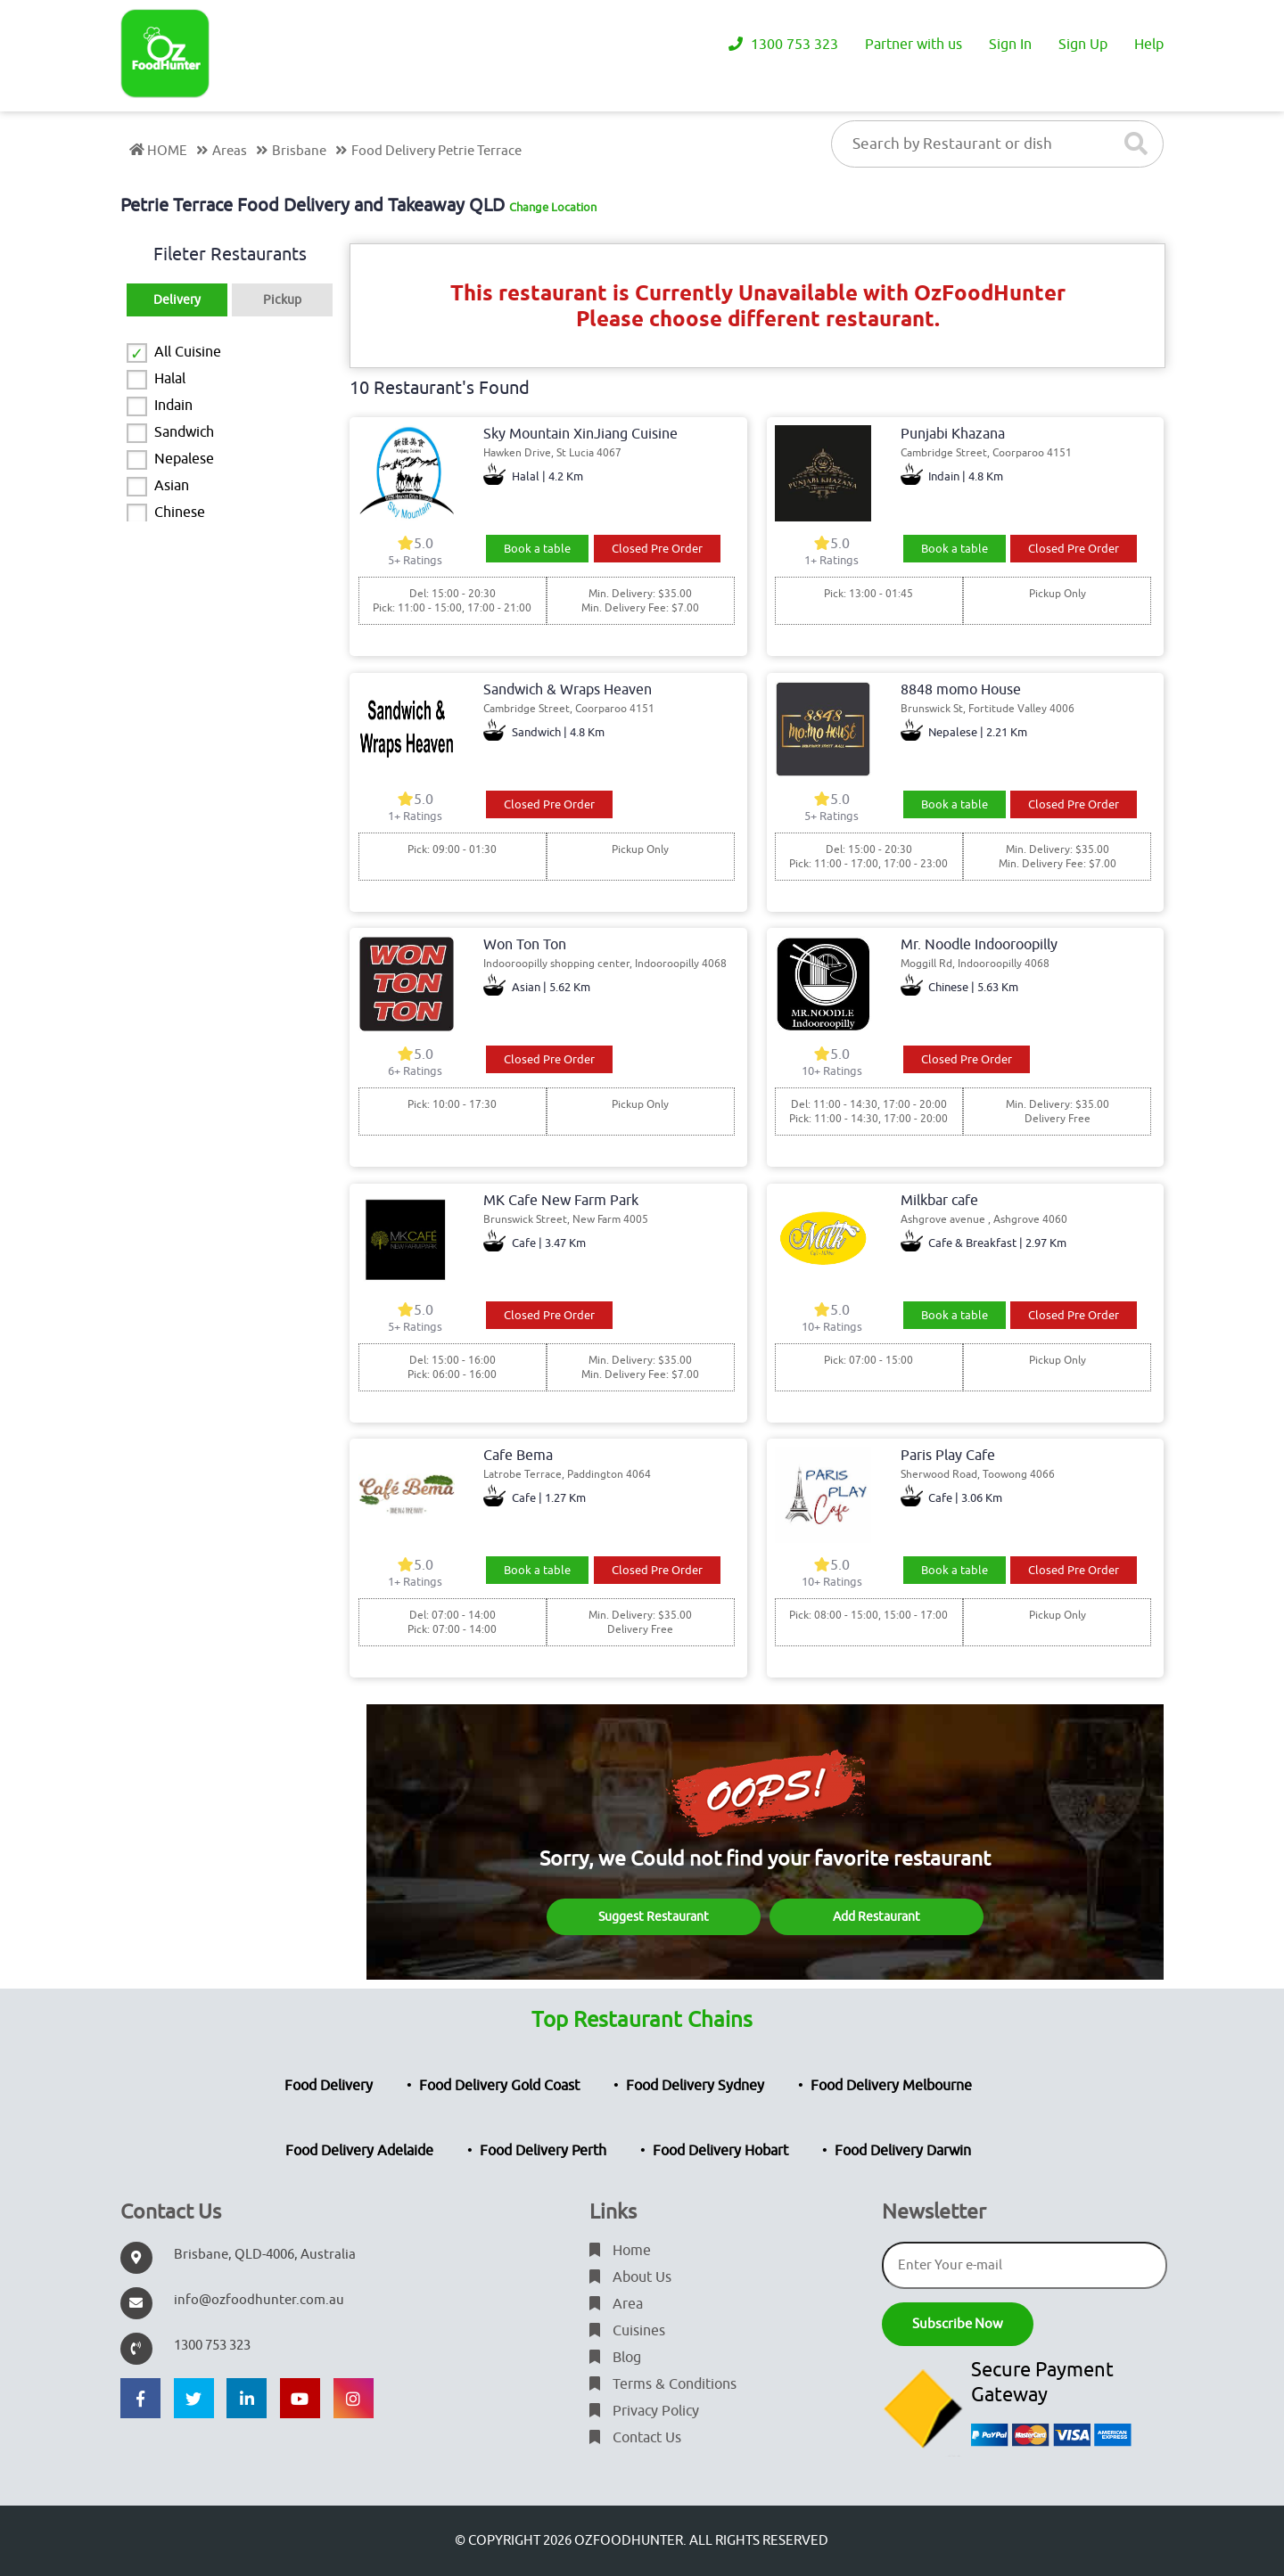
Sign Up (1082, 44)
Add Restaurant (876, 1916)
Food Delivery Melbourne (891, 2086)
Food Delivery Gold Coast (499, 2086)
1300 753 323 (783, 44)
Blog (615, 2358)
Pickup (282, 300)
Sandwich (184, 432)
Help (1149, 44)
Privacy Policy (644, 2411)
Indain (173, 405)
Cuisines (627, 2331)
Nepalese (184, 459)
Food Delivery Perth (543, 2151)
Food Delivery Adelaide (359, 2151)
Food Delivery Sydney (695, 2086)
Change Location (553, 207)
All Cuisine (187, 352)
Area (616, 2304)
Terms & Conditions (663, 2384)
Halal (169, 379)
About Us (630, 2277)
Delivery (177, 300)
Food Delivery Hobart (720, 2151)
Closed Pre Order (657, 548)
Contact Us (635, 2438)
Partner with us (913, 44)
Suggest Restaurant (653, 1916)
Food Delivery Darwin (903, 2151)
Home (620, 2251)
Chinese (179, 512)
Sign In (1010, 44)
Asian (171, 486)
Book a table (537, 548)
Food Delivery (328, 2086)
